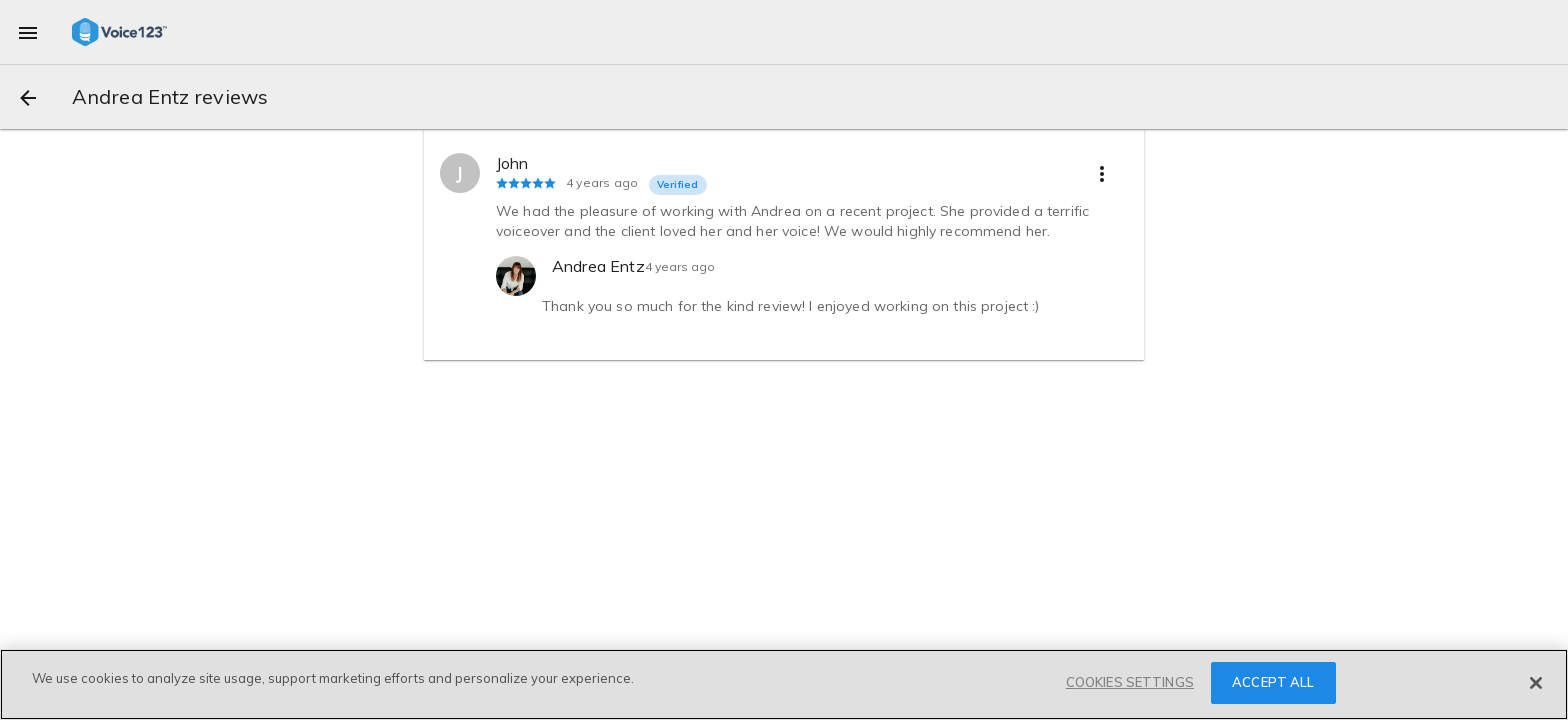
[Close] (1536, 683)
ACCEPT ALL (1273, 682)
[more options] (1102, 173)
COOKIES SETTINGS (1130, 682)
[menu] (28, 32)
